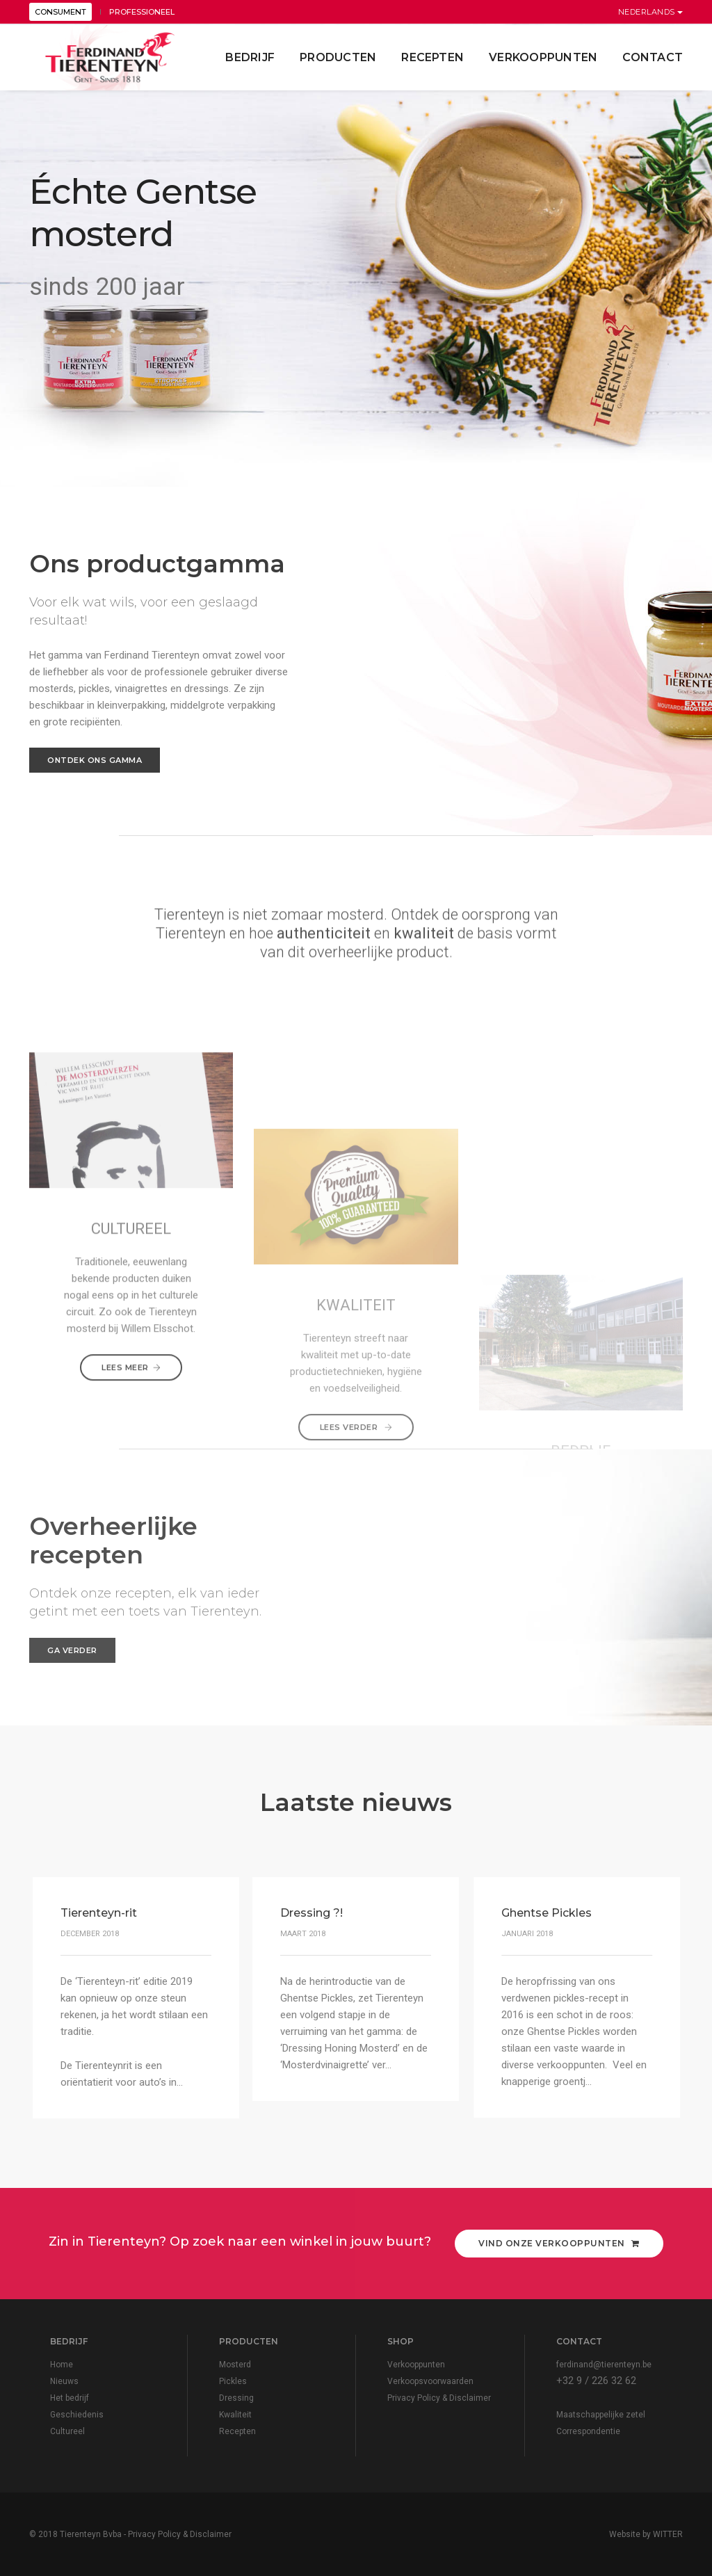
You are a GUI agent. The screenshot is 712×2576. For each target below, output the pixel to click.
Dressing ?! (311, 1912)
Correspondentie (588, 2431)
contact (652, 57)
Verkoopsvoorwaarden (430, 2381)
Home (61, 2364)
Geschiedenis (77, 2415)
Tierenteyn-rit (98, 1912)
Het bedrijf (69, 2398)
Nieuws (64, 2381)
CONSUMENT (60, 12)
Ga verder (72, 1650)
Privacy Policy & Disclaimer (439, 2398)
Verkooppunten (543, 57)
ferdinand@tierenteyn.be (604, 2364)
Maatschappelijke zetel (600, 2415)
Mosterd (235, 2364)
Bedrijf (250, 57)
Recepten (432, 57)
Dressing (236, 2398)
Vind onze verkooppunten (559, 2243)
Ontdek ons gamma (94, 760)
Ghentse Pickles (546, 1912)
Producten (338, 57)
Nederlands (650, 12)
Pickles (233, 2381)
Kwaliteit (235, 2415)
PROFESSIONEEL (142, 12)
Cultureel (67, 2431)
